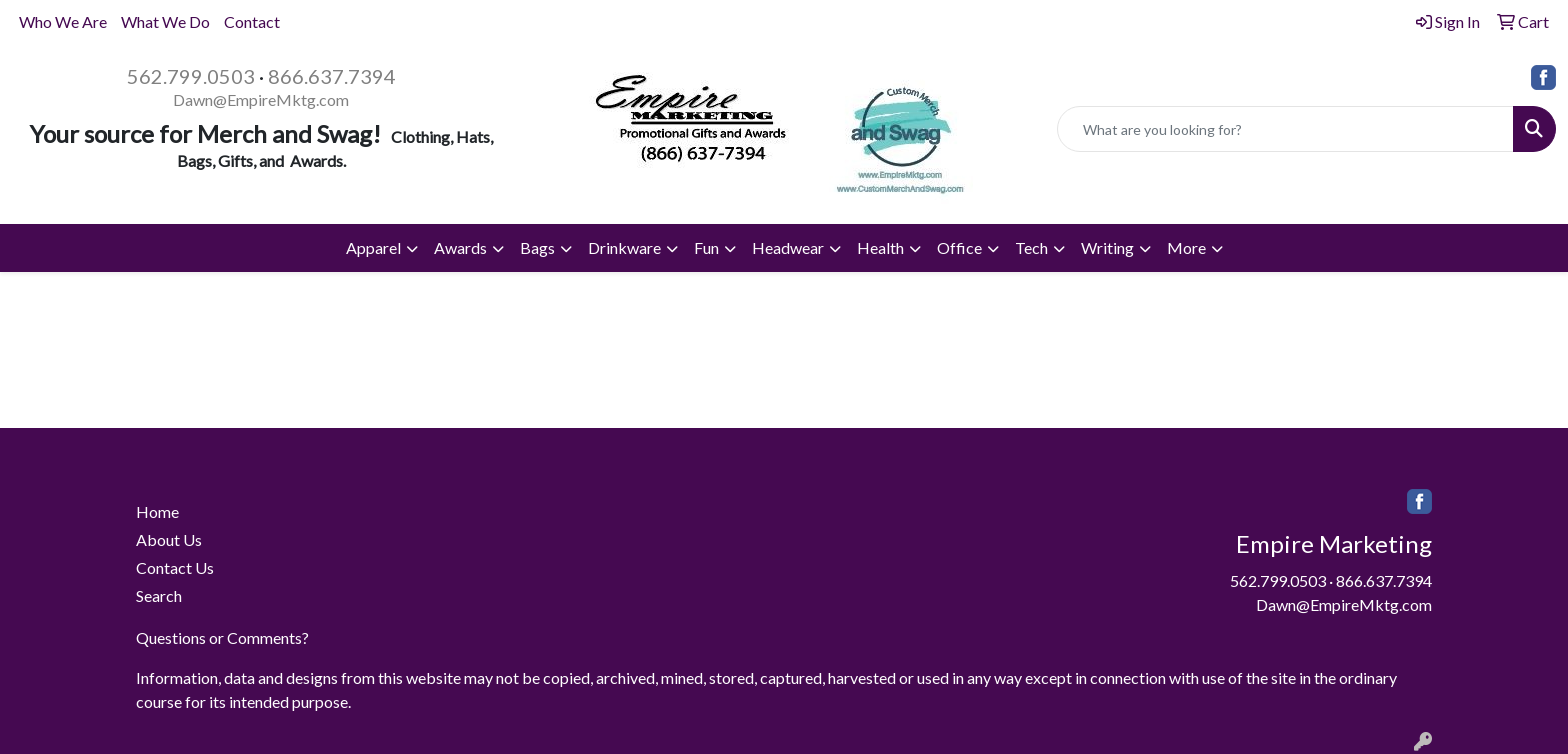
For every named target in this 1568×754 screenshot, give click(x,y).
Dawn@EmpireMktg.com (261, 99)
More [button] (1186, 247)
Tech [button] (1031, 247)
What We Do (165, 21)
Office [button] (959, 247)
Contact (252, 21)
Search (159, 595)
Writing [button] (1107, 247)
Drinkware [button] (624, 247)
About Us (169, 539)
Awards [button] (460, 247)
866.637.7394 (332, 76)
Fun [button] (706, 247)
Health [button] (880, 247)
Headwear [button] (788, 247)
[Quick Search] (1285, 129)
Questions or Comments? (222, 637)
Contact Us (175, 567)
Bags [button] (537, 247)
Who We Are (63, 21)
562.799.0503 (191, 76)
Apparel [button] (373, 247)
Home (157, 511)
